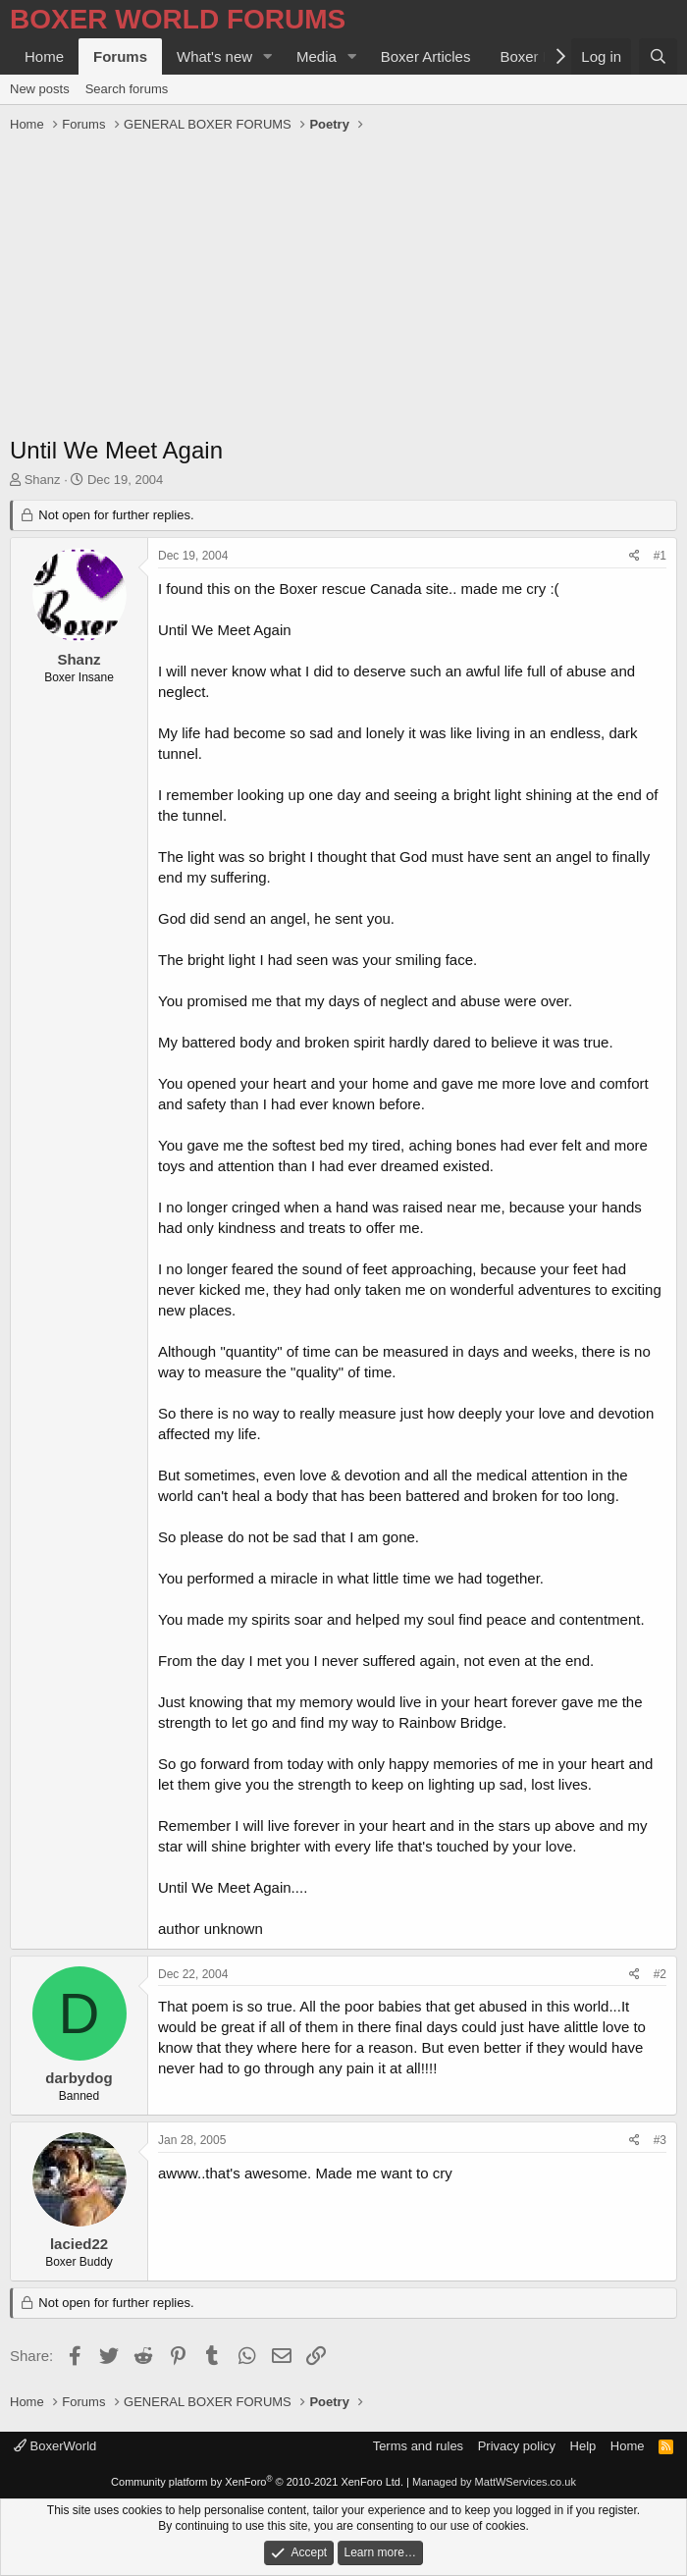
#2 (660, 1974)
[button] (268, 56)
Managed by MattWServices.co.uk (494, 2482)
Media (316, 56)
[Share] (634, 556)
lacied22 (79, 2243)
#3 (660, 2140)
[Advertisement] (343, 286)
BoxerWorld (55, 2446)
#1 (660, 556)
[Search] (658, 56)
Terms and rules (418, 2446)
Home (44, 56)
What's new (214, 56)
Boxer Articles (426, 56)
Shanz (43, 479)
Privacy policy (516, 2446)
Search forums (127, 88)
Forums (120, 56)
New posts (40, 88)
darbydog (78, 2077)
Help (583, 2446)
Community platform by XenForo (257, 2482)
